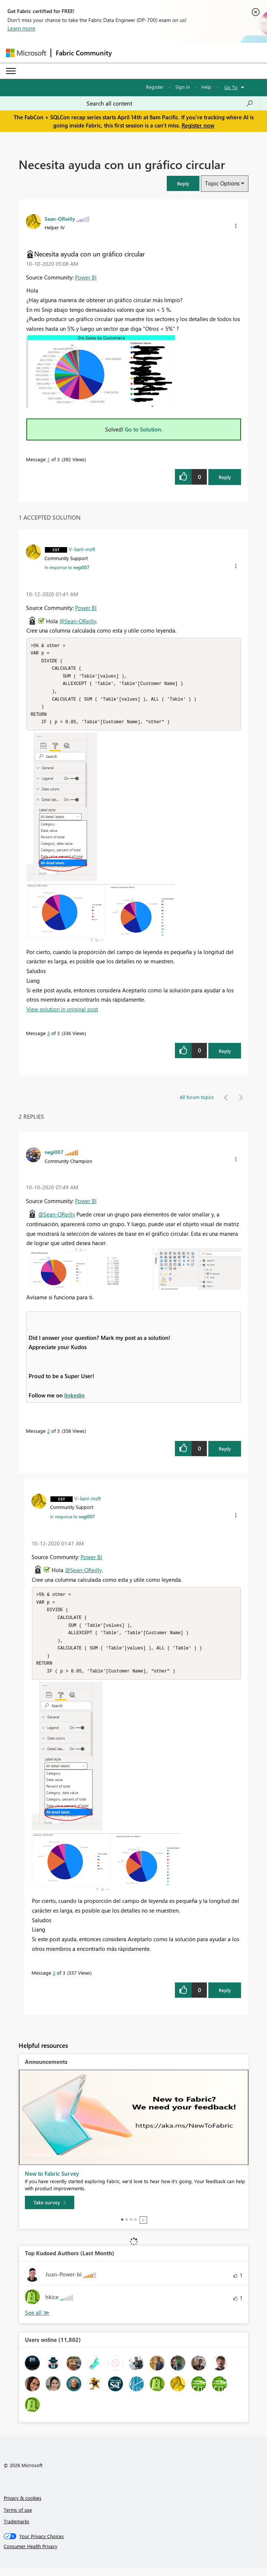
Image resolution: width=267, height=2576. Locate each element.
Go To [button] (231, 87)
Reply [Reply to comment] (225, 1055)
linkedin (74, 1399)
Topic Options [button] (222, 183)
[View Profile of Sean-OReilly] (60, 218)
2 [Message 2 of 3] (48, 1435)
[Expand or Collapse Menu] (11, 71)
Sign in (182, 87)
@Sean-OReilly (56, 1218)
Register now (198, 125)
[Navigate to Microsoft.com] (26, 53)
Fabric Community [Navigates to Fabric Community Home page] (84, 52)
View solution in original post (62, 1013)
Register (155, 87)
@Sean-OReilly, (78, 621)
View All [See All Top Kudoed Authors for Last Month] (37, 2321)
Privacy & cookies (23, 2506)
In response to (67, 567)
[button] (183, 183)
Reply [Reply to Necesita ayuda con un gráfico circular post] (225, 477)
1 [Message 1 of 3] (48, 459)
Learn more (21, 28)
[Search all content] (170, 103)
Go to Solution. (144, 429)
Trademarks (16, 2529)
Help (206, 87)
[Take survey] (49, 2210)
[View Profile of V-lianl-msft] (82, 549)
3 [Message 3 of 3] (48, 1037)
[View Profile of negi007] (54, 1156)
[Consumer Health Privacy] (134, 2554)
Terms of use (18, 2518)
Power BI (86, 277)
